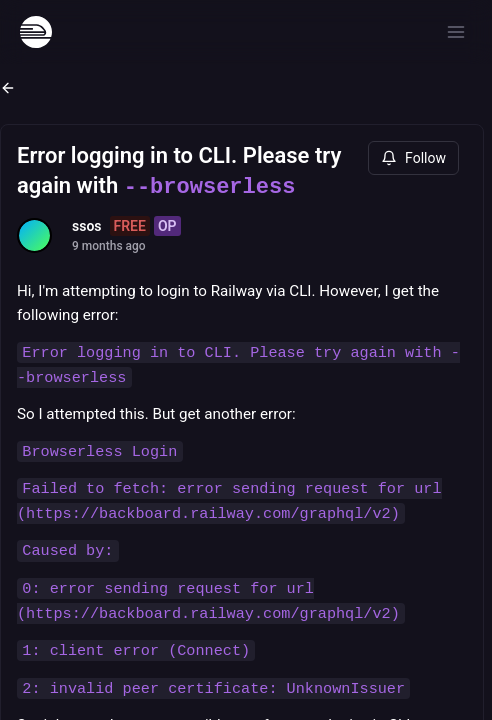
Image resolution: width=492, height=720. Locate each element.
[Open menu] (456, 32)
